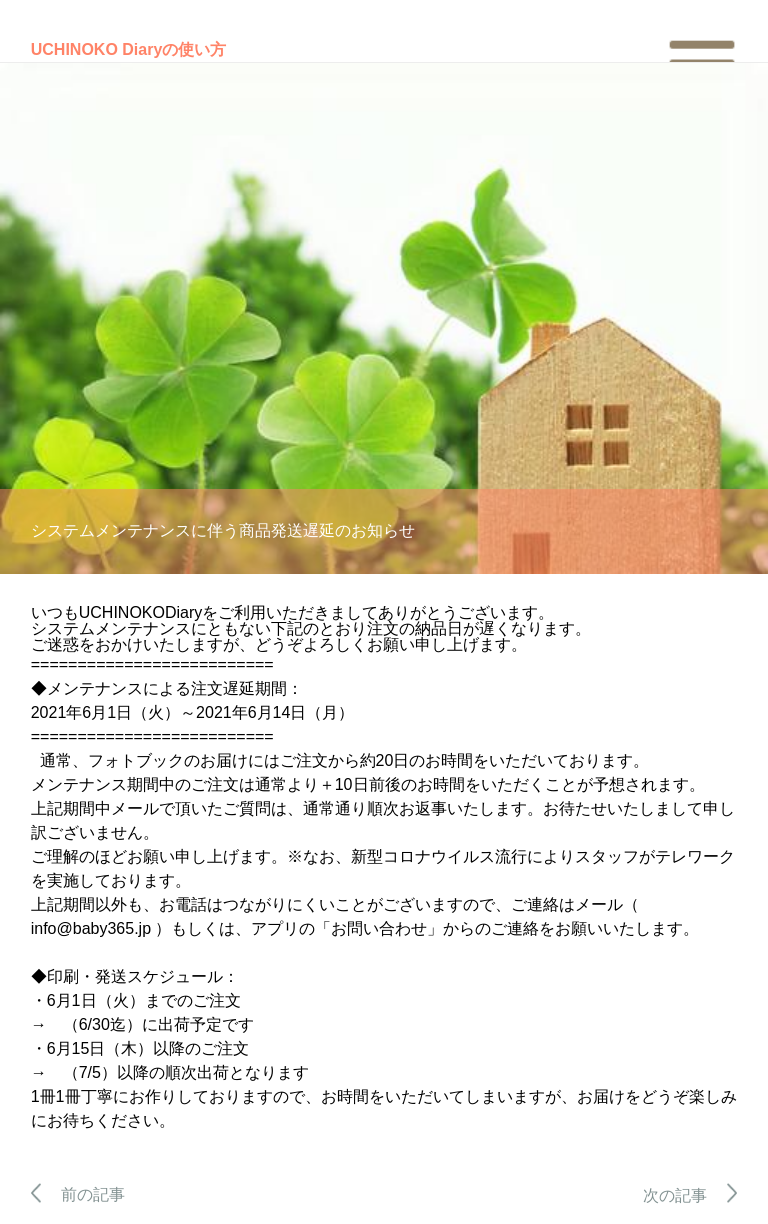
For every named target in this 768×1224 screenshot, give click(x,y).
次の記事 (690, 1195)
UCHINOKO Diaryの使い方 (129, 49)
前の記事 (78, 1194)
